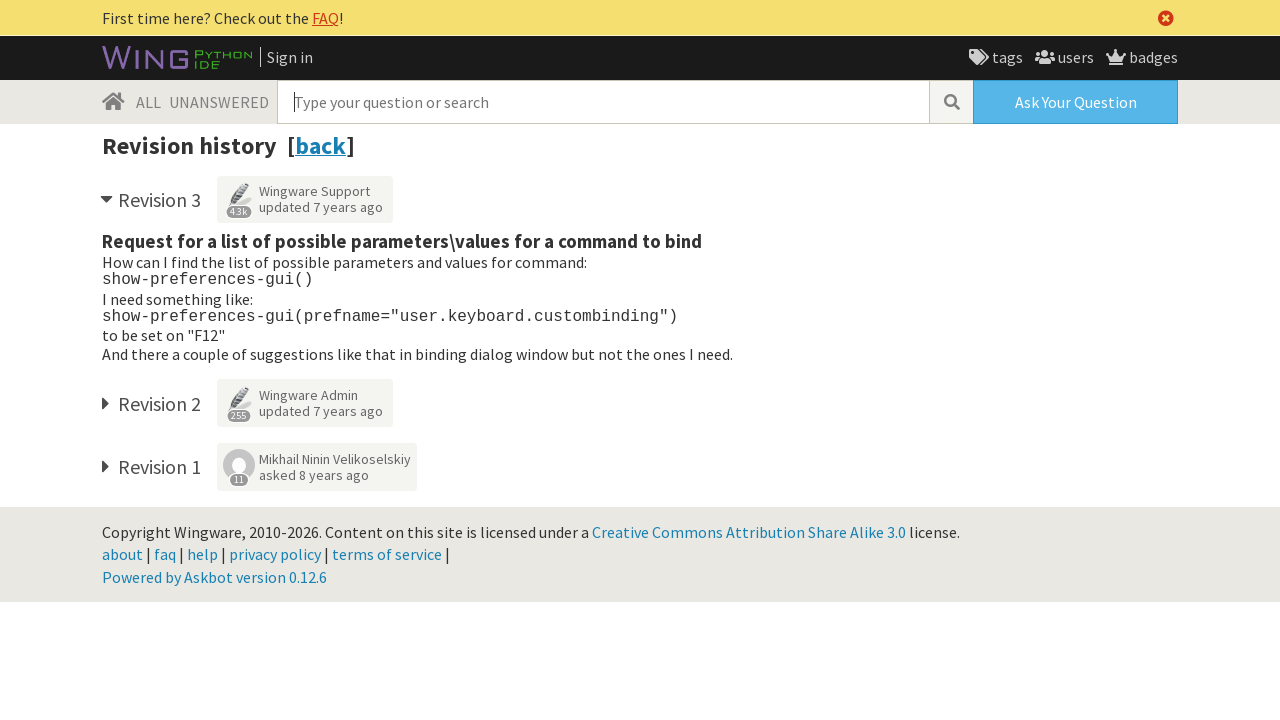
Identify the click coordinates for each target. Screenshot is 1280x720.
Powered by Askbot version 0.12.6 (214, 577)
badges (1152, 57)
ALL (148, 102)
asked (314, 475)
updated (321, 207)
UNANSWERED (219, 102)
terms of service (387, 554)
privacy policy (275, 554)
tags (1006, 57)
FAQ (325, 18)
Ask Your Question (1076, 102)
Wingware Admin (308, 395)
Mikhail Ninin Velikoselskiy (335, 459)
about (122, 554)
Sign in (290, 57)
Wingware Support (314, 191)
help (202, 554)
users (1074, 57)
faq (165, 554)
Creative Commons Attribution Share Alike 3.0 (749, 532)
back (320, 145)
